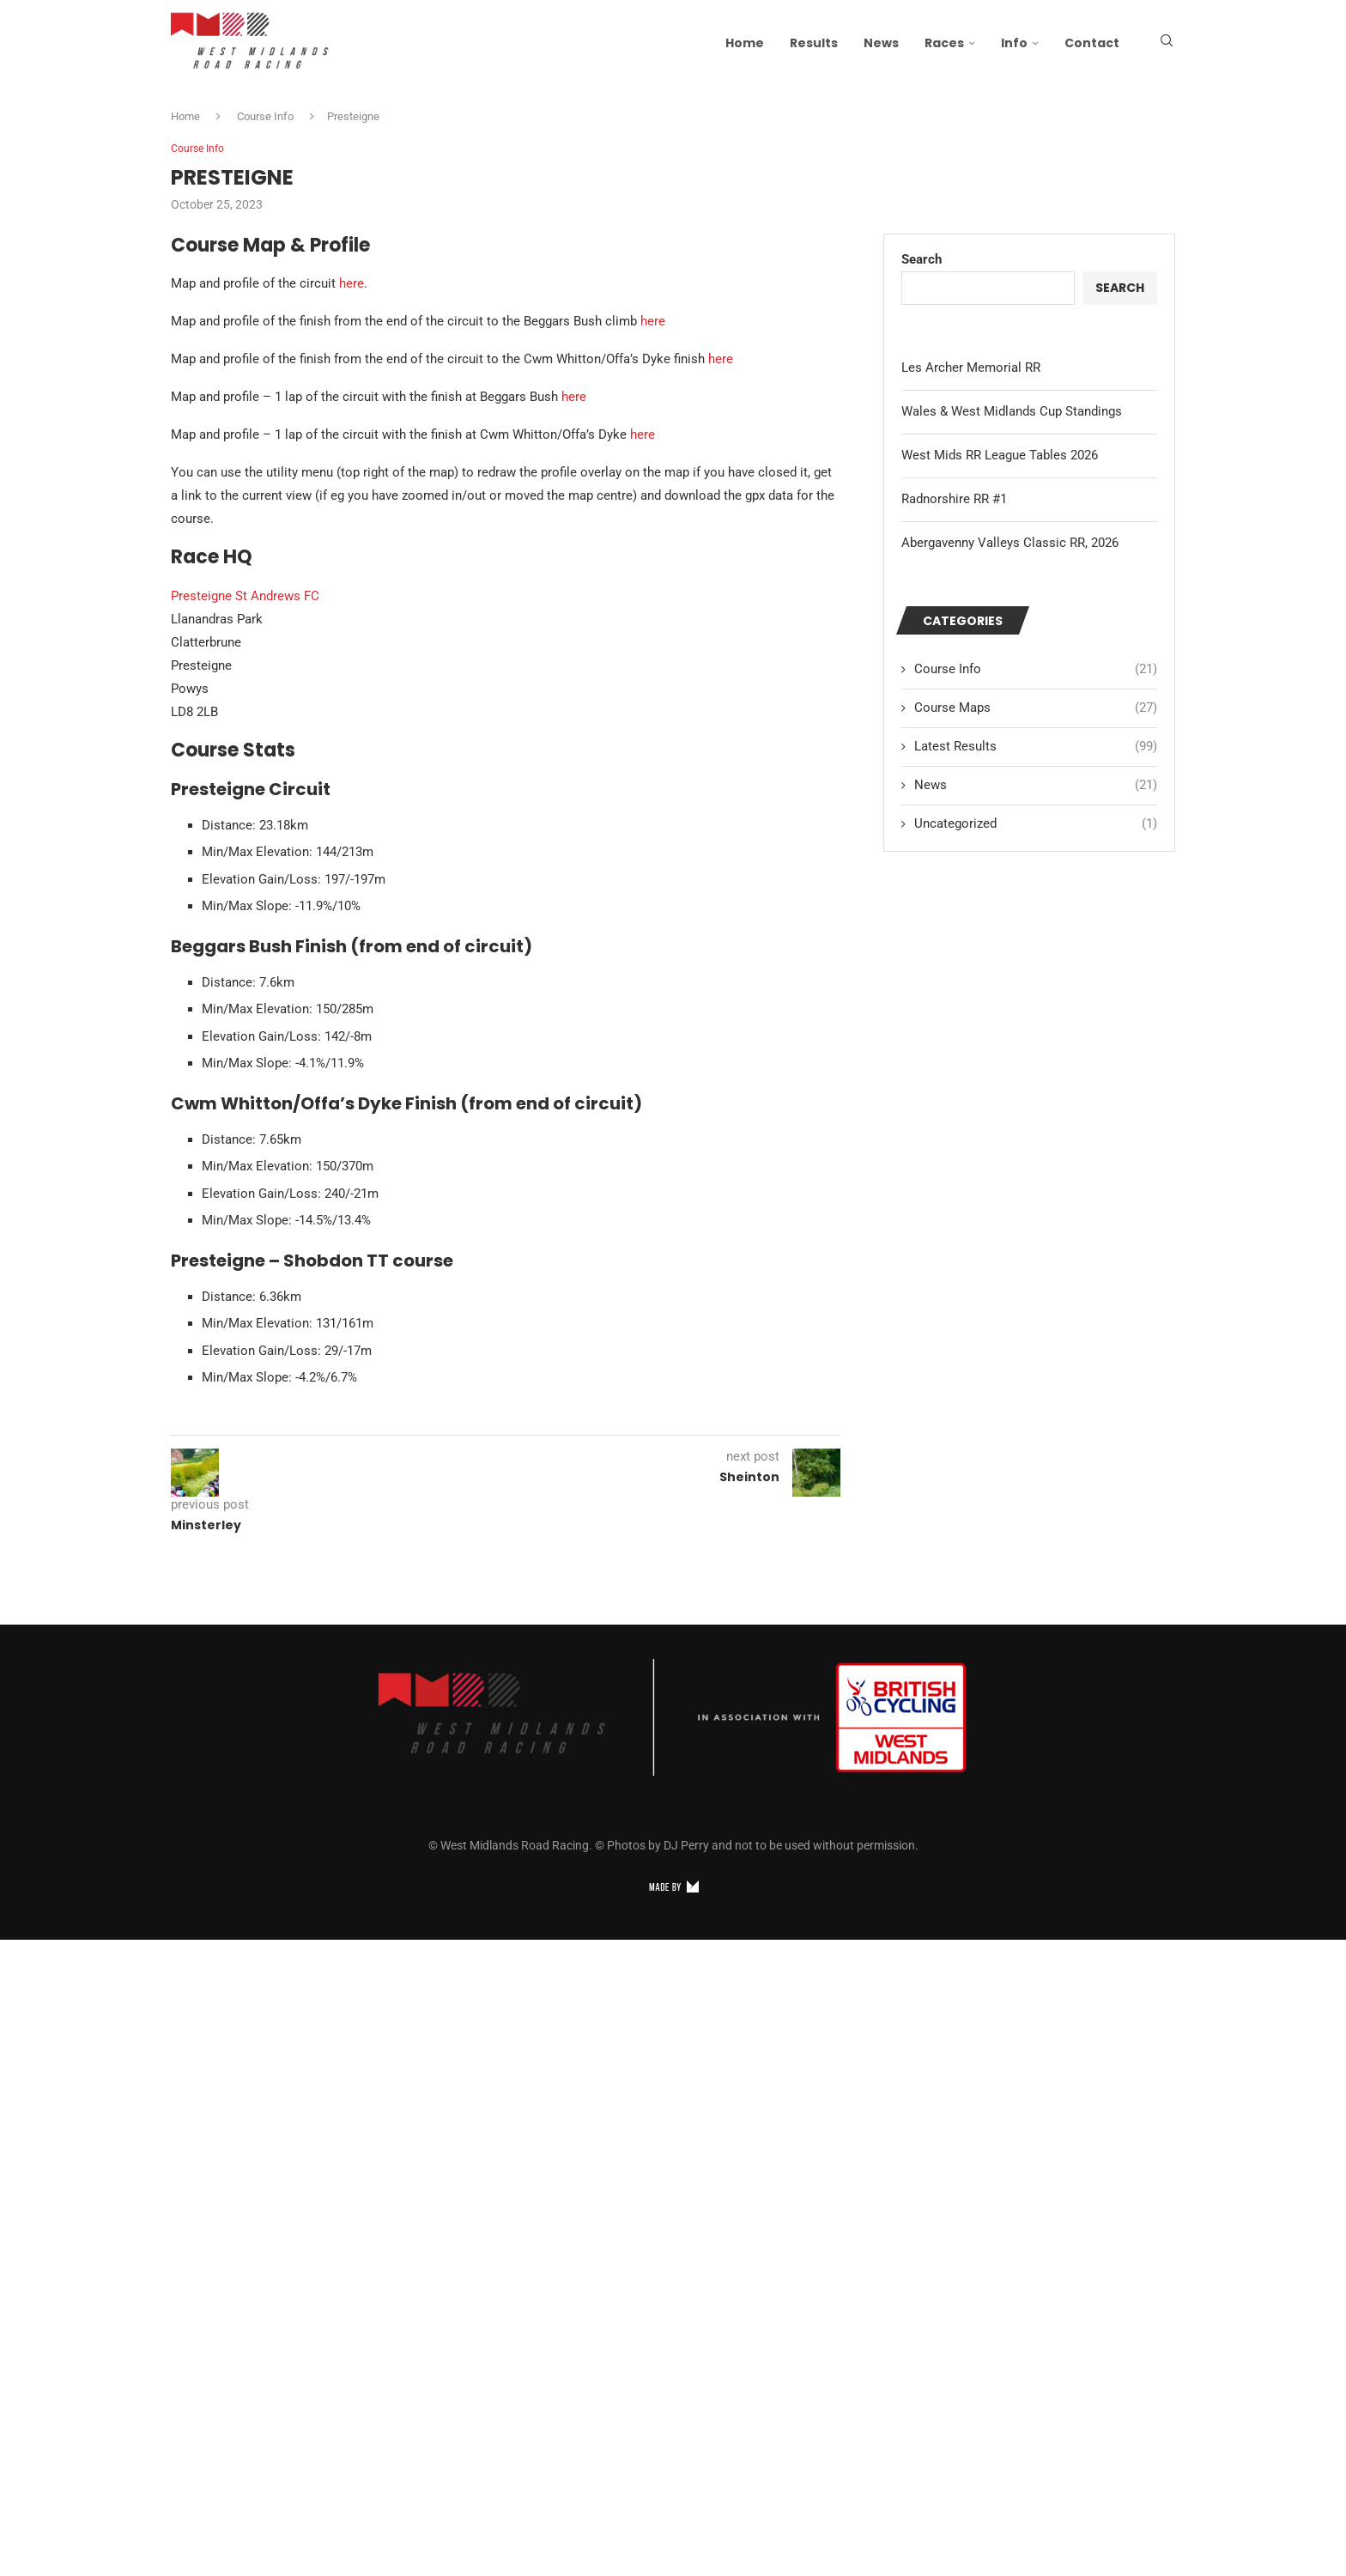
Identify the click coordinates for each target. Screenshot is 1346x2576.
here (351, 285)
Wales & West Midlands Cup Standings (1011, 412)
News (881, 43)
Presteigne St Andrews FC (245, 597)
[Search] (1166, 43)
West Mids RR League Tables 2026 (999, 456)
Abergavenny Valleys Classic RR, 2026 (1010, 543)
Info (1014, 43)
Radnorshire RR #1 (954, 499)
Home (744, 43)
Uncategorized (1035, 825)
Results (814, 43)
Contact (1091, 43)
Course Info (265, 116)
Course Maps (1035, 709)
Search (921, 260)
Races (944, 43)
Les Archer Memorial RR (970, 368)
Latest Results (1035, 747)
